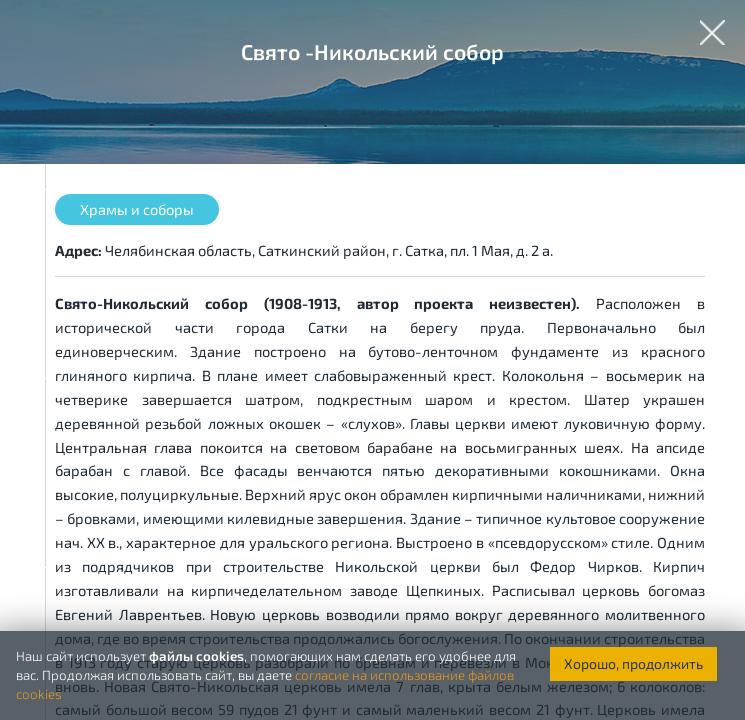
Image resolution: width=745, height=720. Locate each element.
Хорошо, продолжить (633, 663)
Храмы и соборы (137, 209)
